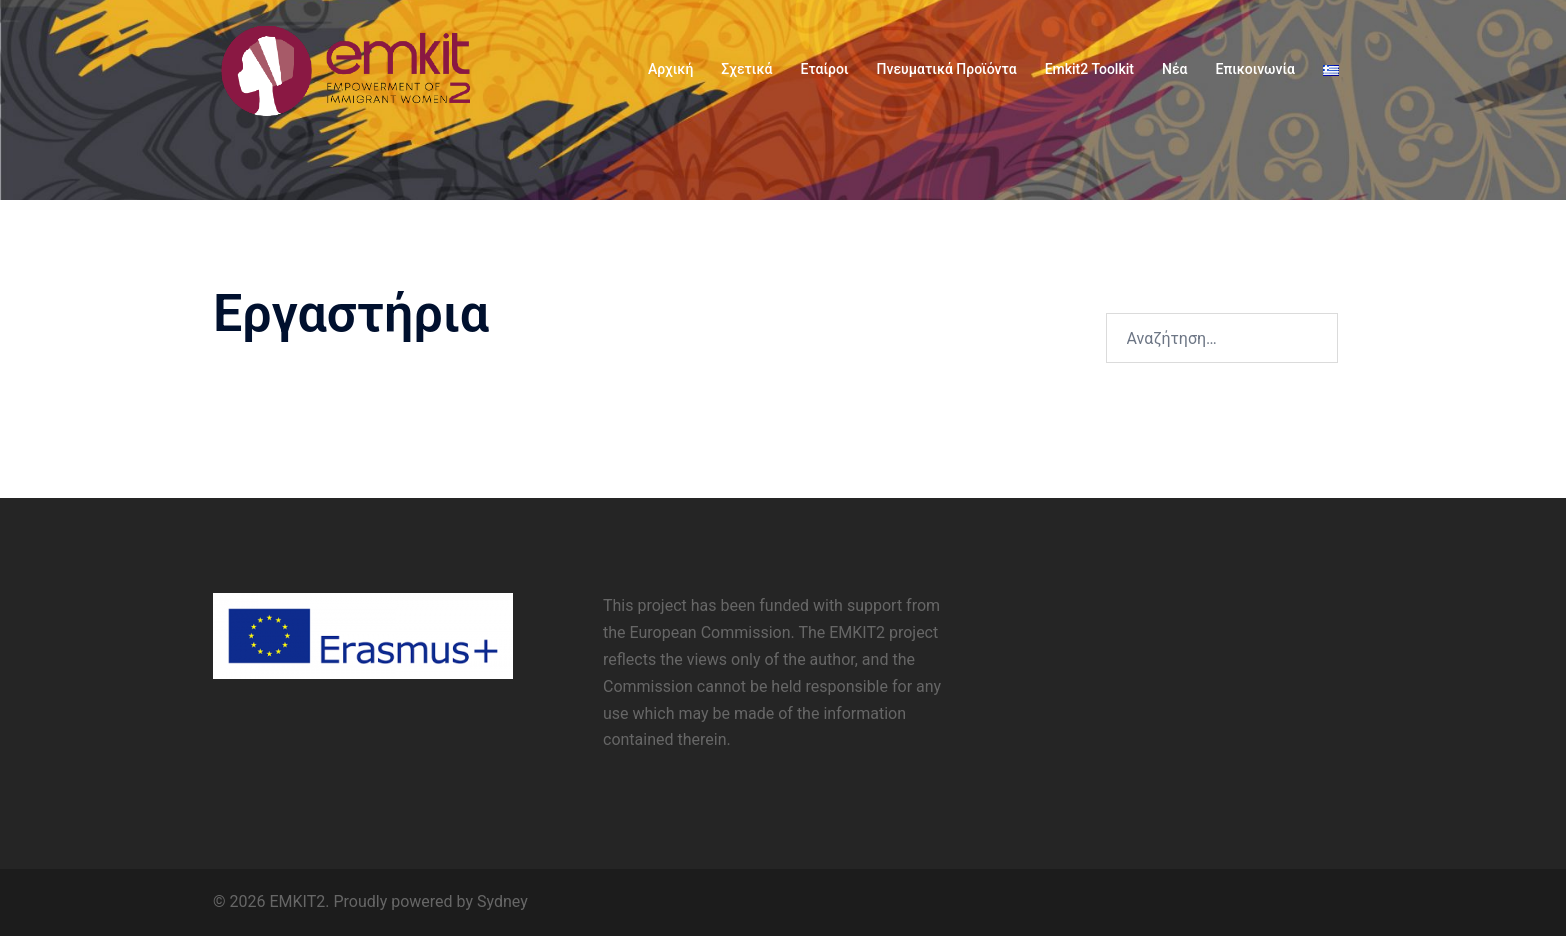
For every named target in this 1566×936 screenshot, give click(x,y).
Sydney (502, 901)
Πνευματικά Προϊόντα (947, 69)
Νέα (1175, 69)
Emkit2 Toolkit (1089, 69)
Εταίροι (824, 69)
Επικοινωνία (1256, 69)
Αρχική (670, 69)
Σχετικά (746, 69)
